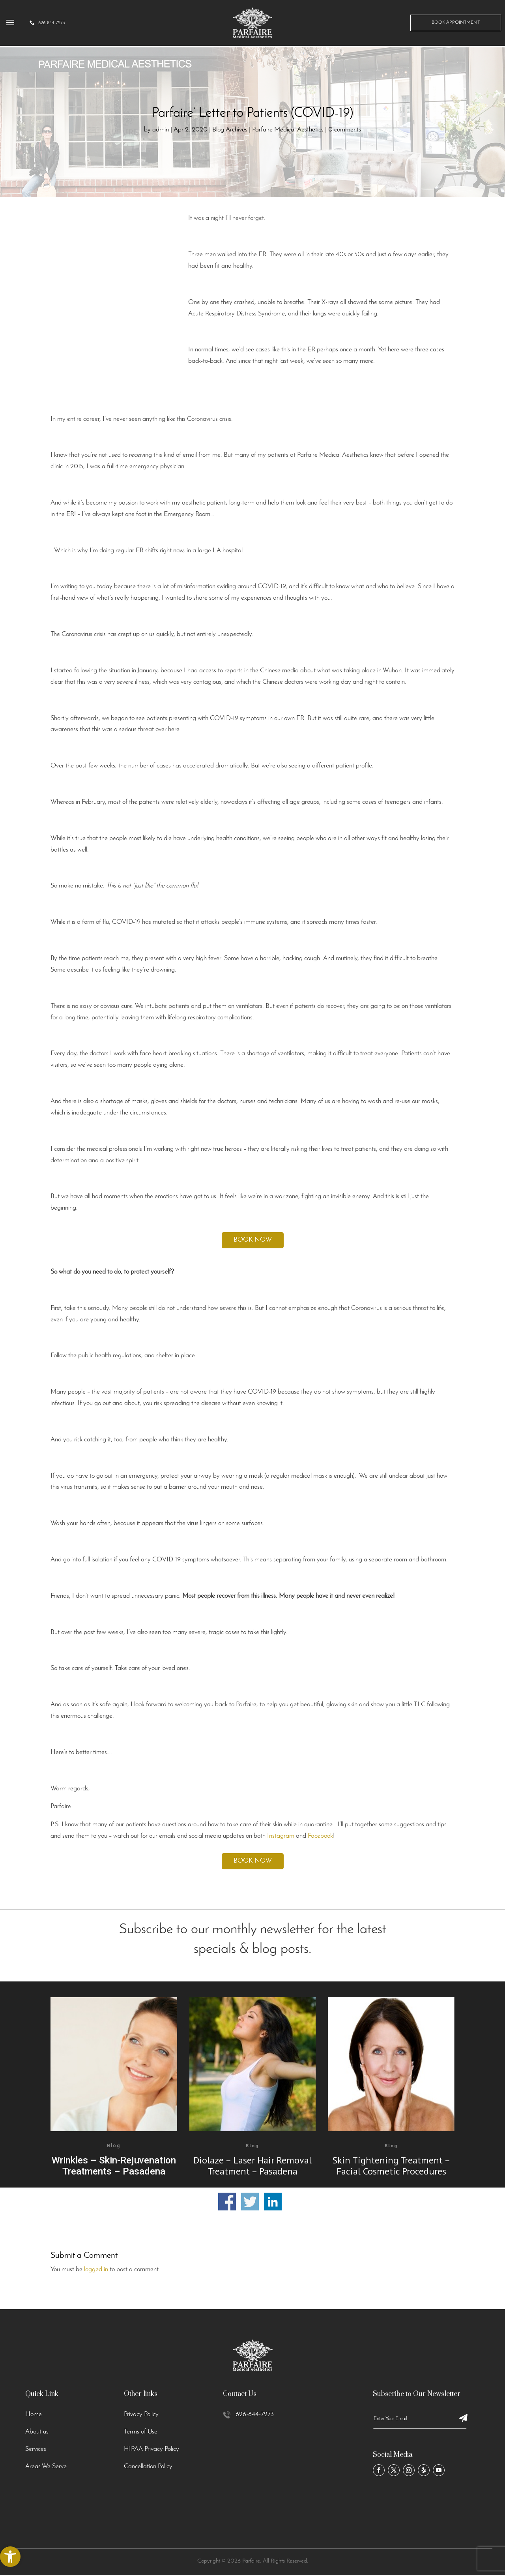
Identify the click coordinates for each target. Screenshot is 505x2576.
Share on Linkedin (273, 2201)
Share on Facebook (227, 2201)
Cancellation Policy (148, 2466)
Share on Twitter (250, 2201)
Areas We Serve (46, 2466)
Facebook (320, 1836)
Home (33, 2414)
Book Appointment (456, 25)
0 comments (344, 129)
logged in (96, 2269)
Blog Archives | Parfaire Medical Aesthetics (268, 129)
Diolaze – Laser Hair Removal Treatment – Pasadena (252, 2166)
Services (35, 2449)
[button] (10, 2556)
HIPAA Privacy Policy (151, 2449)
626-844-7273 (255, 2414)
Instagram (280, 1836)
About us (37, 2431)
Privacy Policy (141, 2414)
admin (160, 129)
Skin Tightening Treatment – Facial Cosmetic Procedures (391, 2166)
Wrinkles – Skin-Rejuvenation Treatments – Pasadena (114, 2166)
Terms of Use (140, 2431)
